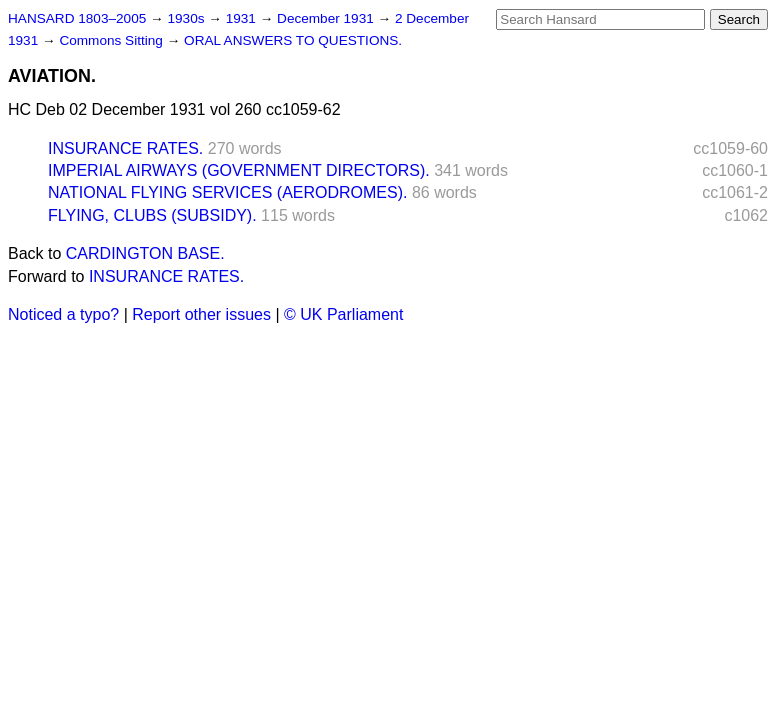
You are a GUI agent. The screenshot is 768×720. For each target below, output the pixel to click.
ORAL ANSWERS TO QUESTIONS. (293, 40)
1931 (243, 18)
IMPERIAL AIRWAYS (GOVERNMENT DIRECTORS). (239, 170)
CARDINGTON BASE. (145, 253)
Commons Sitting (112, 40)
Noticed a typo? (63, 314)
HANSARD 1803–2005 (77, 18)
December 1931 (327, 18)
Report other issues (201, 314)
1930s (187, 18)
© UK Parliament (343, 314)
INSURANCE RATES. (125, 148)
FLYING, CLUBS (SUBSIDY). (152, 215)
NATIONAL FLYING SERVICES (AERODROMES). (227, 192)
